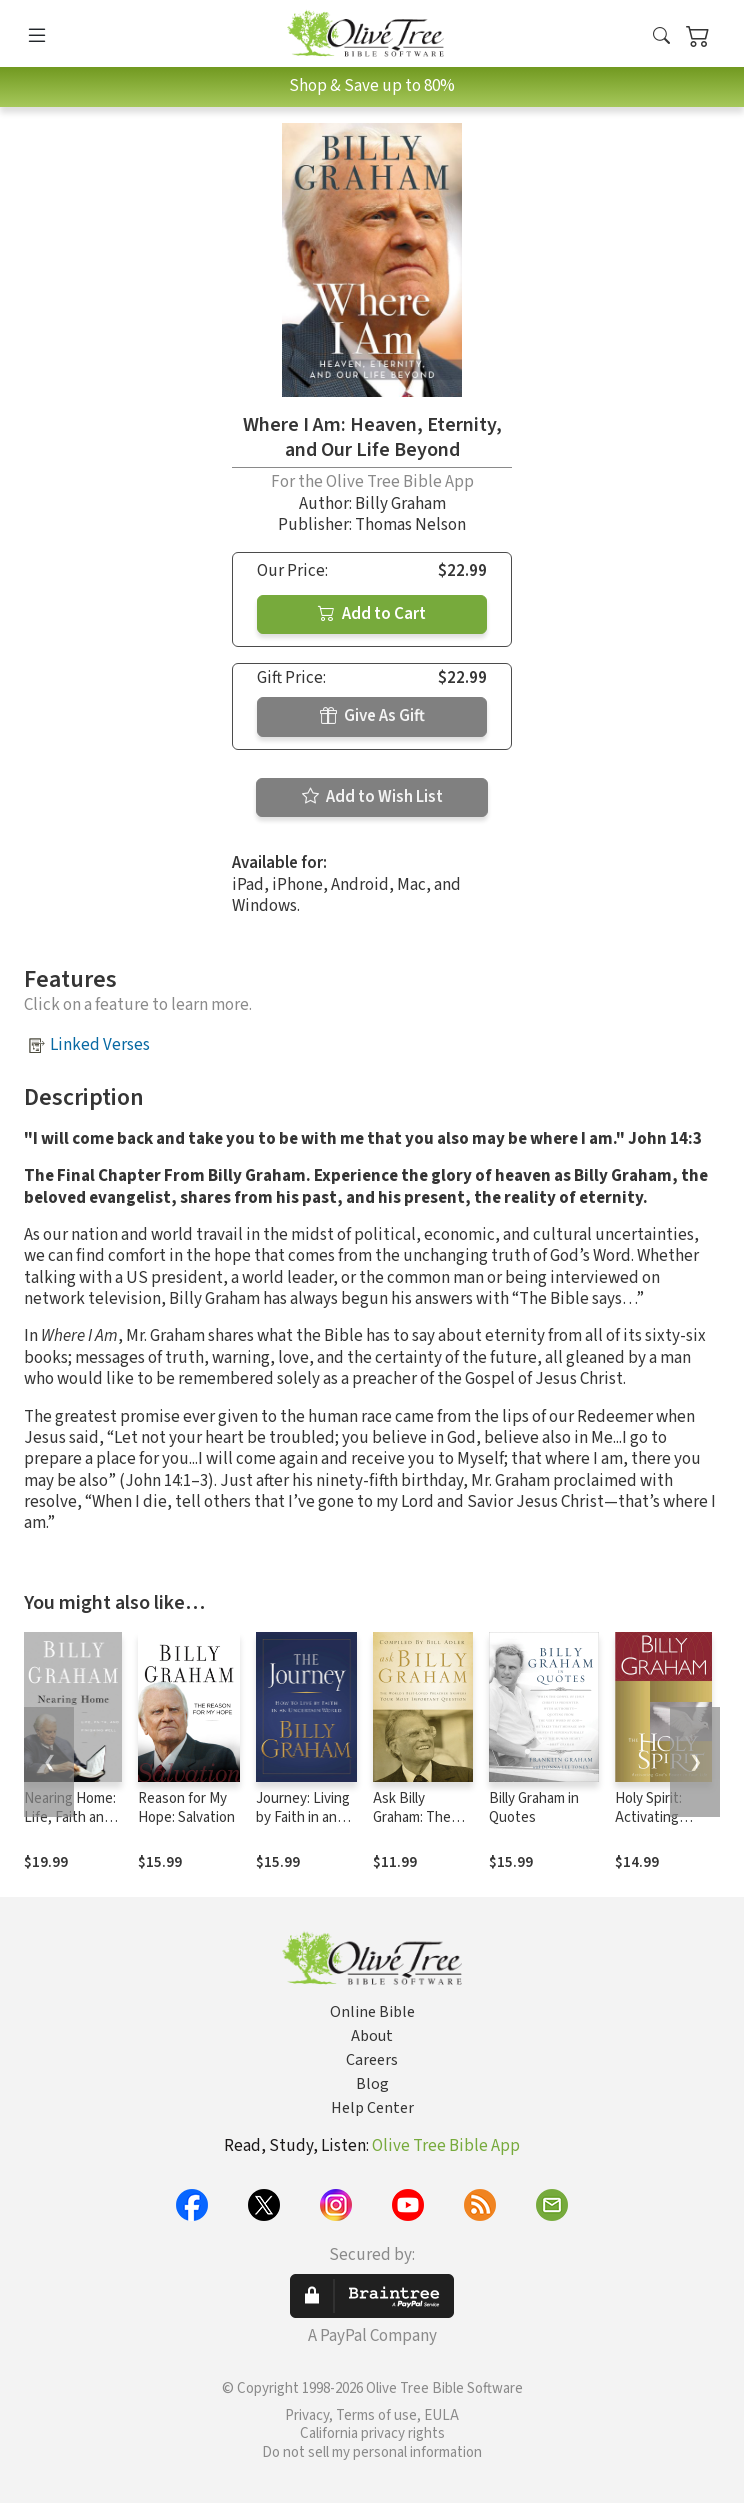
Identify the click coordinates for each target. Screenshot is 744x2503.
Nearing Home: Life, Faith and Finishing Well (70, 1817)
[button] (661, 37)
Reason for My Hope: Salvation (186, 1808)
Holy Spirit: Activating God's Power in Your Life (661, 1827)
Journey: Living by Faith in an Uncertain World (306, 1817)
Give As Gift (372, 716)
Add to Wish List (372, 797)
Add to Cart (372, 614)
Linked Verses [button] (100, 1045)
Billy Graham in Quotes (534, 1808)
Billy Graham (400, 504)
